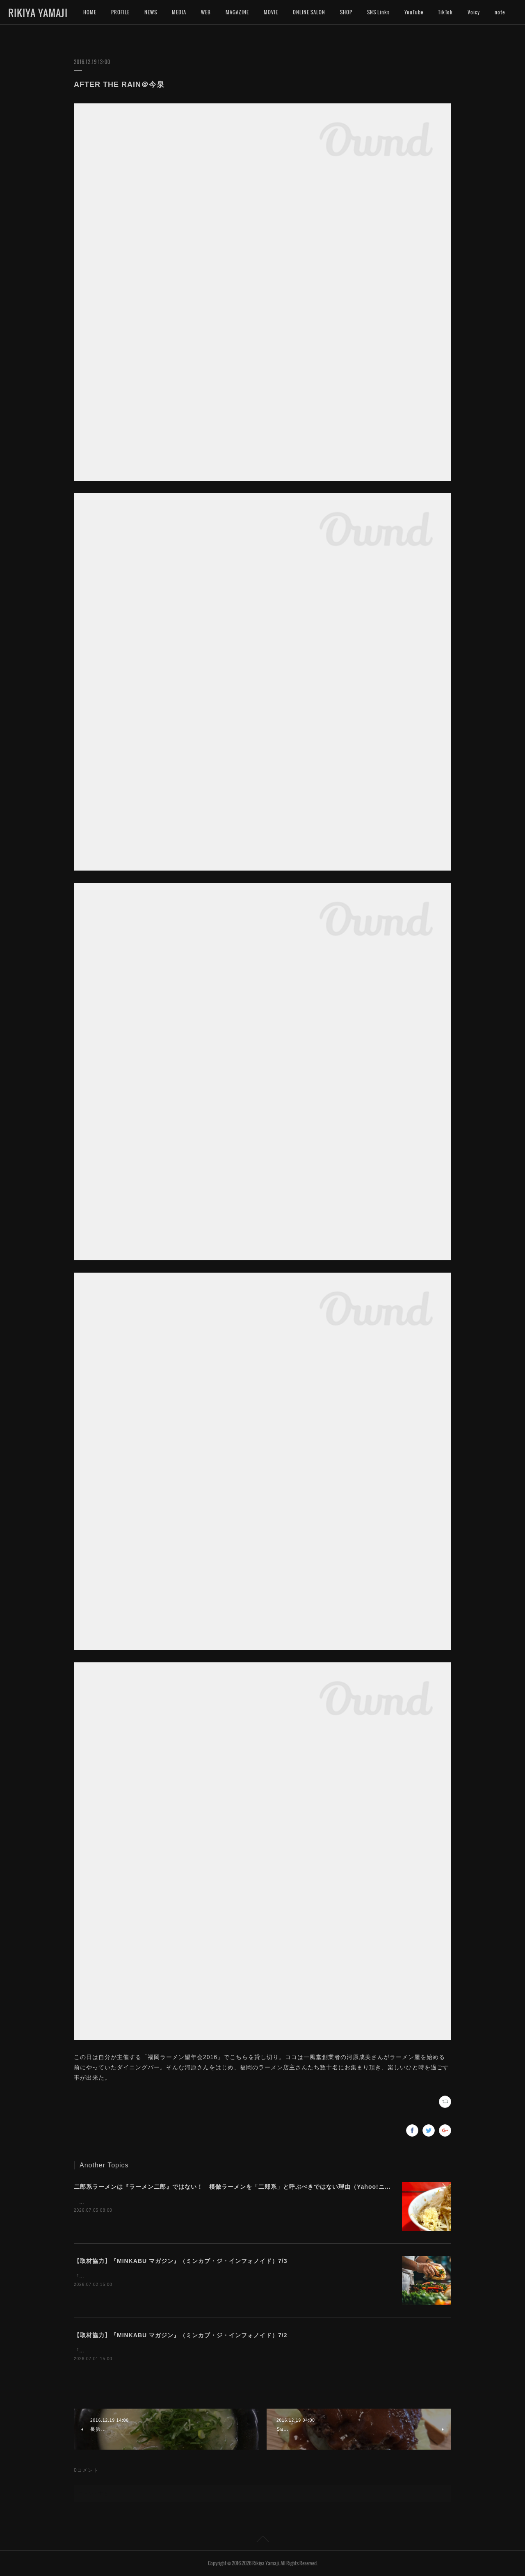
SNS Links (378, 12)
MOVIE (271, 12)
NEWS (150, 12)
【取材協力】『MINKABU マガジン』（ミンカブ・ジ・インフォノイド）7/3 (180, 2261)
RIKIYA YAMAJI (38, 12)
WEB (206, 12)
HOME (89, 12)
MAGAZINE (237, 12)
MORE (474, 12)
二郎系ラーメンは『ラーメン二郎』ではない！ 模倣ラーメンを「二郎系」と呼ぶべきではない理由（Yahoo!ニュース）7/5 (246, 2186)
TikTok (445, 12)
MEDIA (179, 12)
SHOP (346, 12)
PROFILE (120, 12)
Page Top (262, 2540)
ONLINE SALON (309, 12)
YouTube (413, 12)
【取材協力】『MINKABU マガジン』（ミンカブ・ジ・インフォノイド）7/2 (180, 2335)
